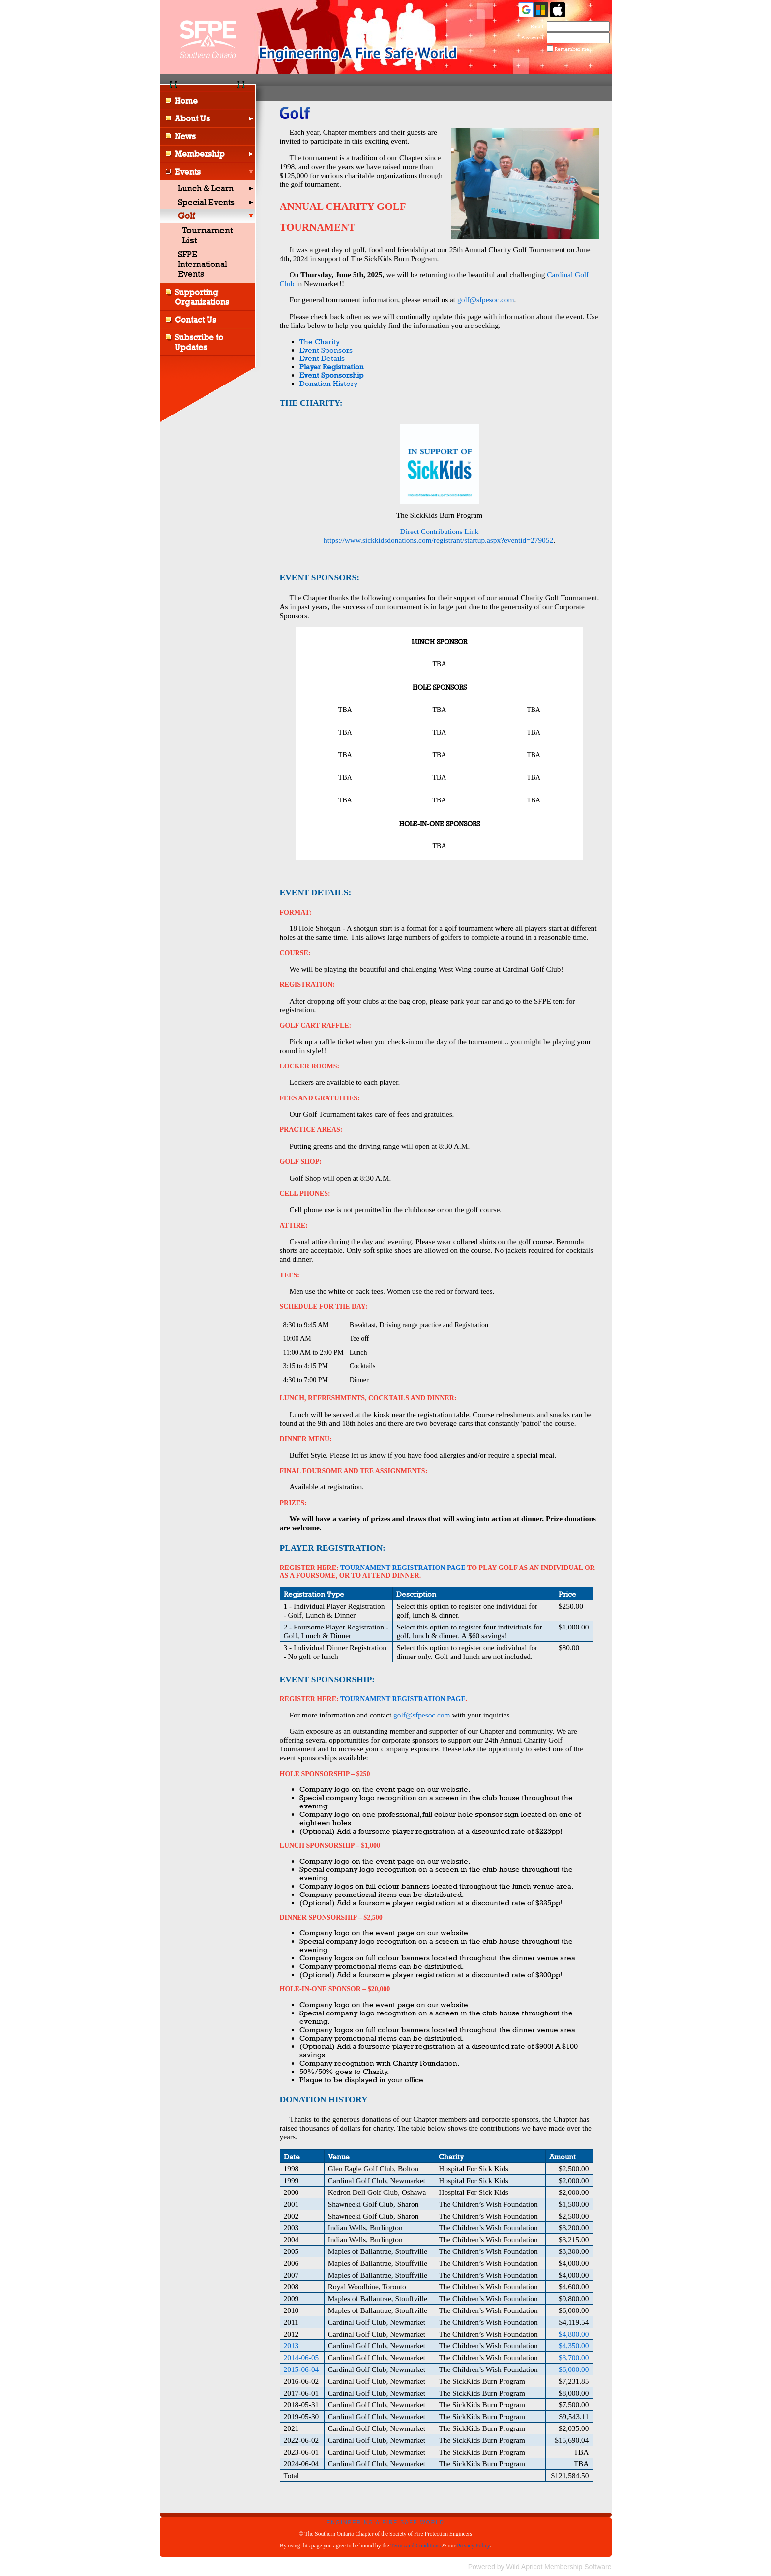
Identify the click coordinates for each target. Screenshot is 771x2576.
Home (186, 101)
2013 (291, 2345)
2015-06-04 (301, 2369)
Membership (200, 154)
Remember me (572, 49)
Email (535, 26)
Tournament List (207, 235)
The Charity (319, 341)
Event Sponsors (326, 350)
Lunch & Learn (206, 188)
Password (530, 37)
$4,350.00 (574, 2345)
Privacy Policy (473, 2545)
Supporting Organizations (202, 297)
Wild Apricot (524, 2567)
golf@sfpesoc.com (485, 300)
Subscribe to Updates (199, 342)
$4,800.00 (574, 2334)
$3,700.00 (574, 2357)
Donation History (328, 383)
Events (188, 172)
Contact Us (195, 320)
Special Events (206, 202)
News (185, 136)
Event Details (322, 358)
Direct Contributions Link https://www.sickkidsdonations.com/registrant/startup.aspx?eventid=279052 (438, 535)
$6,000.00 (574, 2369)
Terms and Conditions (415, 2545)
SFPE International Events (202, 264)
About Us (192, 118)
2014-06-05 (301, 2357)
